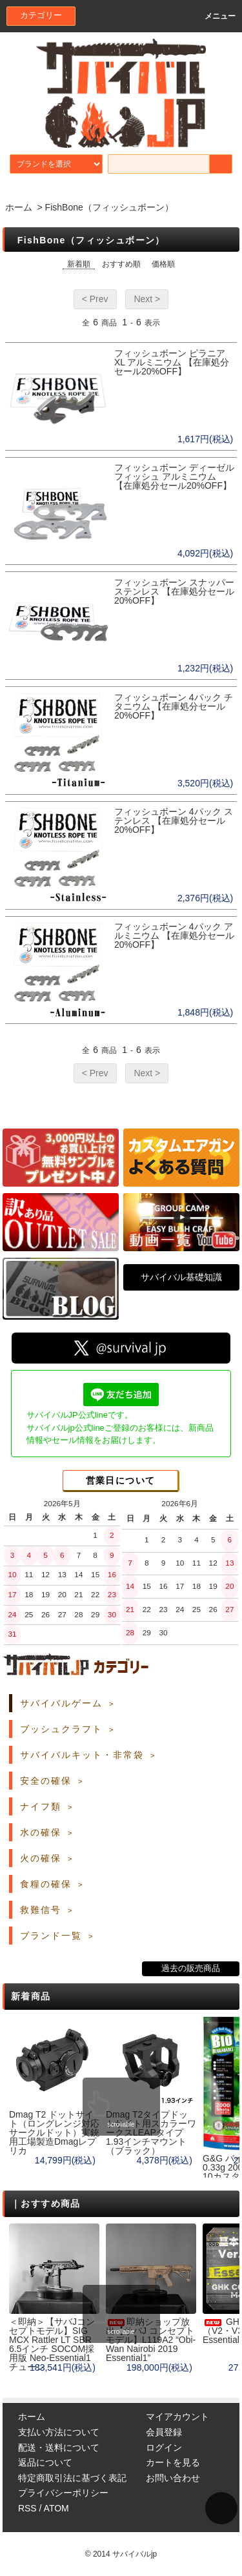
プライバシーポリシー (63, 2493)
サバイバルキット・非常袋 (82, 1755)
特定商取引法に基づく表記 (72, 2478)
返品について (45, 2462)
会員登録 (164, 2432)
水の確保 (40, 1832)
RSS (27, 2508)
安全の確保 (46, 1780)
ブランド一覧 (51, 1935)
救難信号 (40, 1910)
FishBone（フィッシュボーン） (109, 207)
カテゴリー (41, 15)
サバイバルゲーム (61, 1703)
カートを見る (173, 2462)
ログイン (164, 2447)
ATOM (56, 2508)
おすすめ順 (121, 264)
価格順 (163, 264)
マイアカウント (177, 2416)
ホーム (18, 207)
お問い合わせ (173, 2478)
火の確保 (40, 1858)
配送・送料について (58, 2447)
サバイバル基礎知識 (181, 1277)
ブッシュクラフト (61, 1729)
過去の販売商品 (190, 1968)
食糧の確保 (46, 1884)
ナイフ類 (40, 1806)
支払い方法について (58, 2432)
